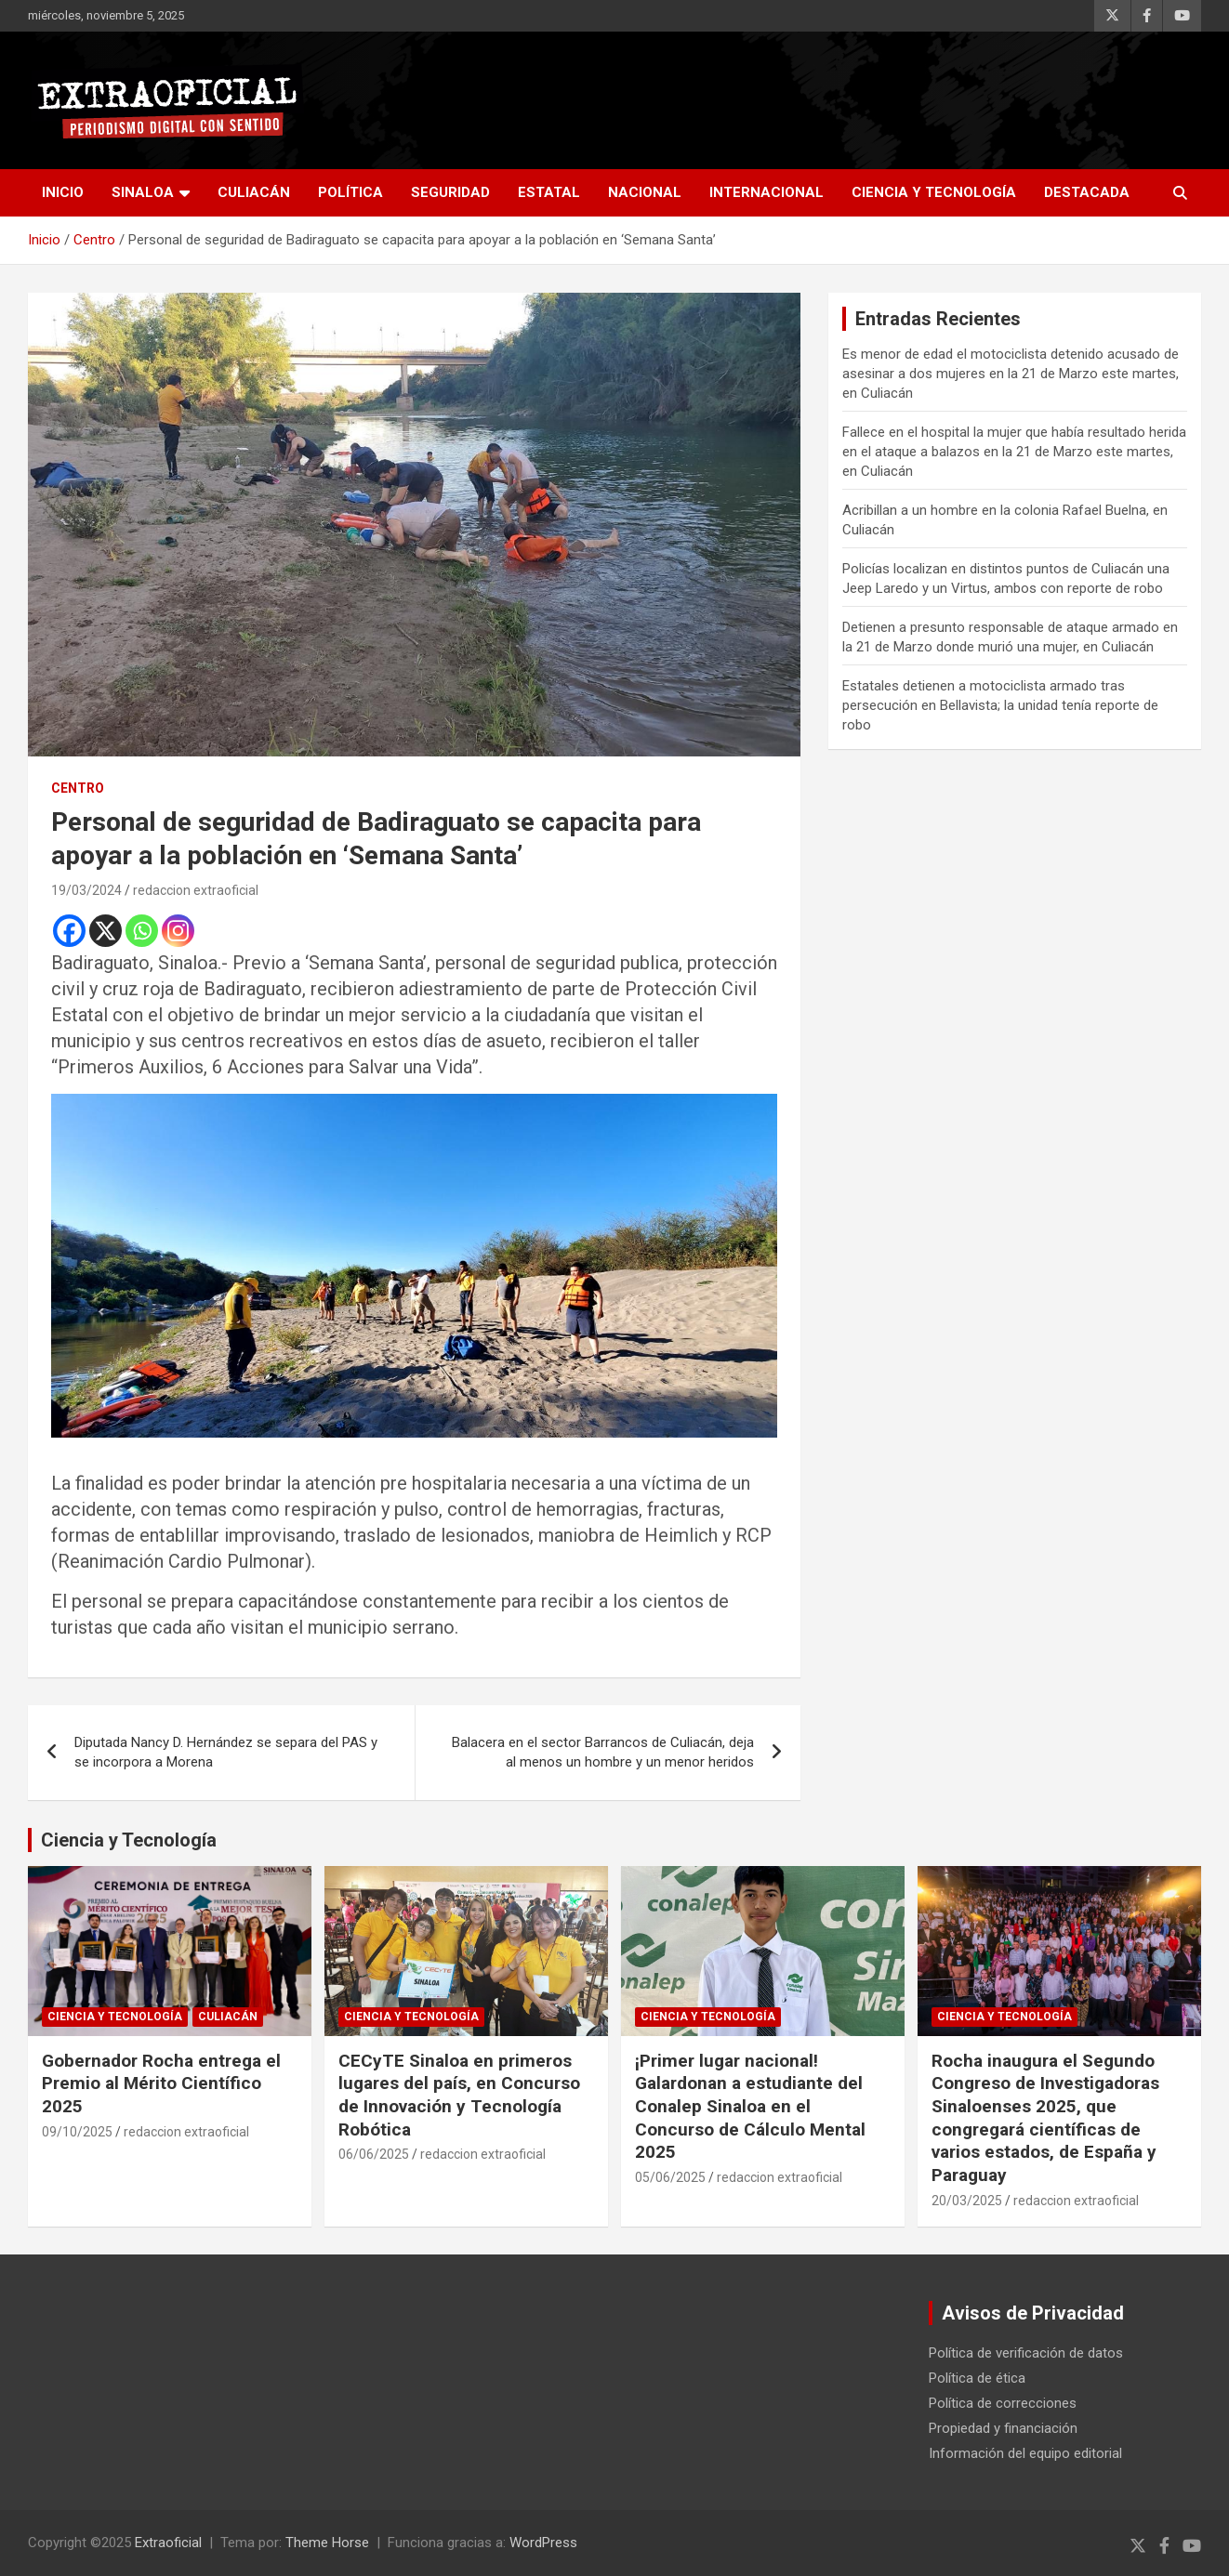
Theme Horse (327, 2542)
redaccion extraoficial (195, 890)
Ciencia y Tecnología (934, 192)
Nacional (644, 192)
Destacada (1087, 192)
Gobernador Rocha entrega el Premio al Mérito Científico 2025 (161, 2083)
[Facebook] (69, 930)
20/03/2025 (967, 2200)
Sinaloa (143, 192)
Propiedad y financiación (1003, 2428)
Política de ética (977, 2378)
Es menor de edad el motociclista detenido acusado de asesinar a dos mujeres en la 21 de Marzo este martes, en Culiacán (1010, 373)
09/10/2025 (77, 2131)
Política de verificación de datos (1026, 2353)
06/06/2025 (373, 2154)
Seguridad (450, 192)
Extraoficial (168, 2542)
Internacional (766, 192)
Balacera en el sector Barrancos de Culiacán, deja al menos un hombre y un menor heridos (603, 1752)
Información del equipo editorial (1025, 2453)
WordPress (543, 2542)
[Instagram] (178, 930)
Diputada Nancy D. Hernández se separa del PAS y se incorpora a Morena (225, 1752)
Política (350, 192)
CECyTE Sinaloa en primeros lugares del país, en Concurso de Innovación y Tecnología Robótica (459, 2095)
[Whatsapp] (142, 930)
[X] (105, 930)
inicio (63, 192)
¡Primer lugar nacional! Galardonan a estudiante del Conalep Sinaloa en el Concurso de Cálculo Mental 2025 (750, 2106)
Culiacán (254, 192)
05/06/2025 (670, 2177)
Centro (77, 788)
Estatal (549, 192)
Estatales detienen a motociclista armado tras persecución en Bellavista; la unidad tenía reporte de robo (1000, 705)
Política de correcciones (1003, 2403)
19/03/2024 (86, 890)
